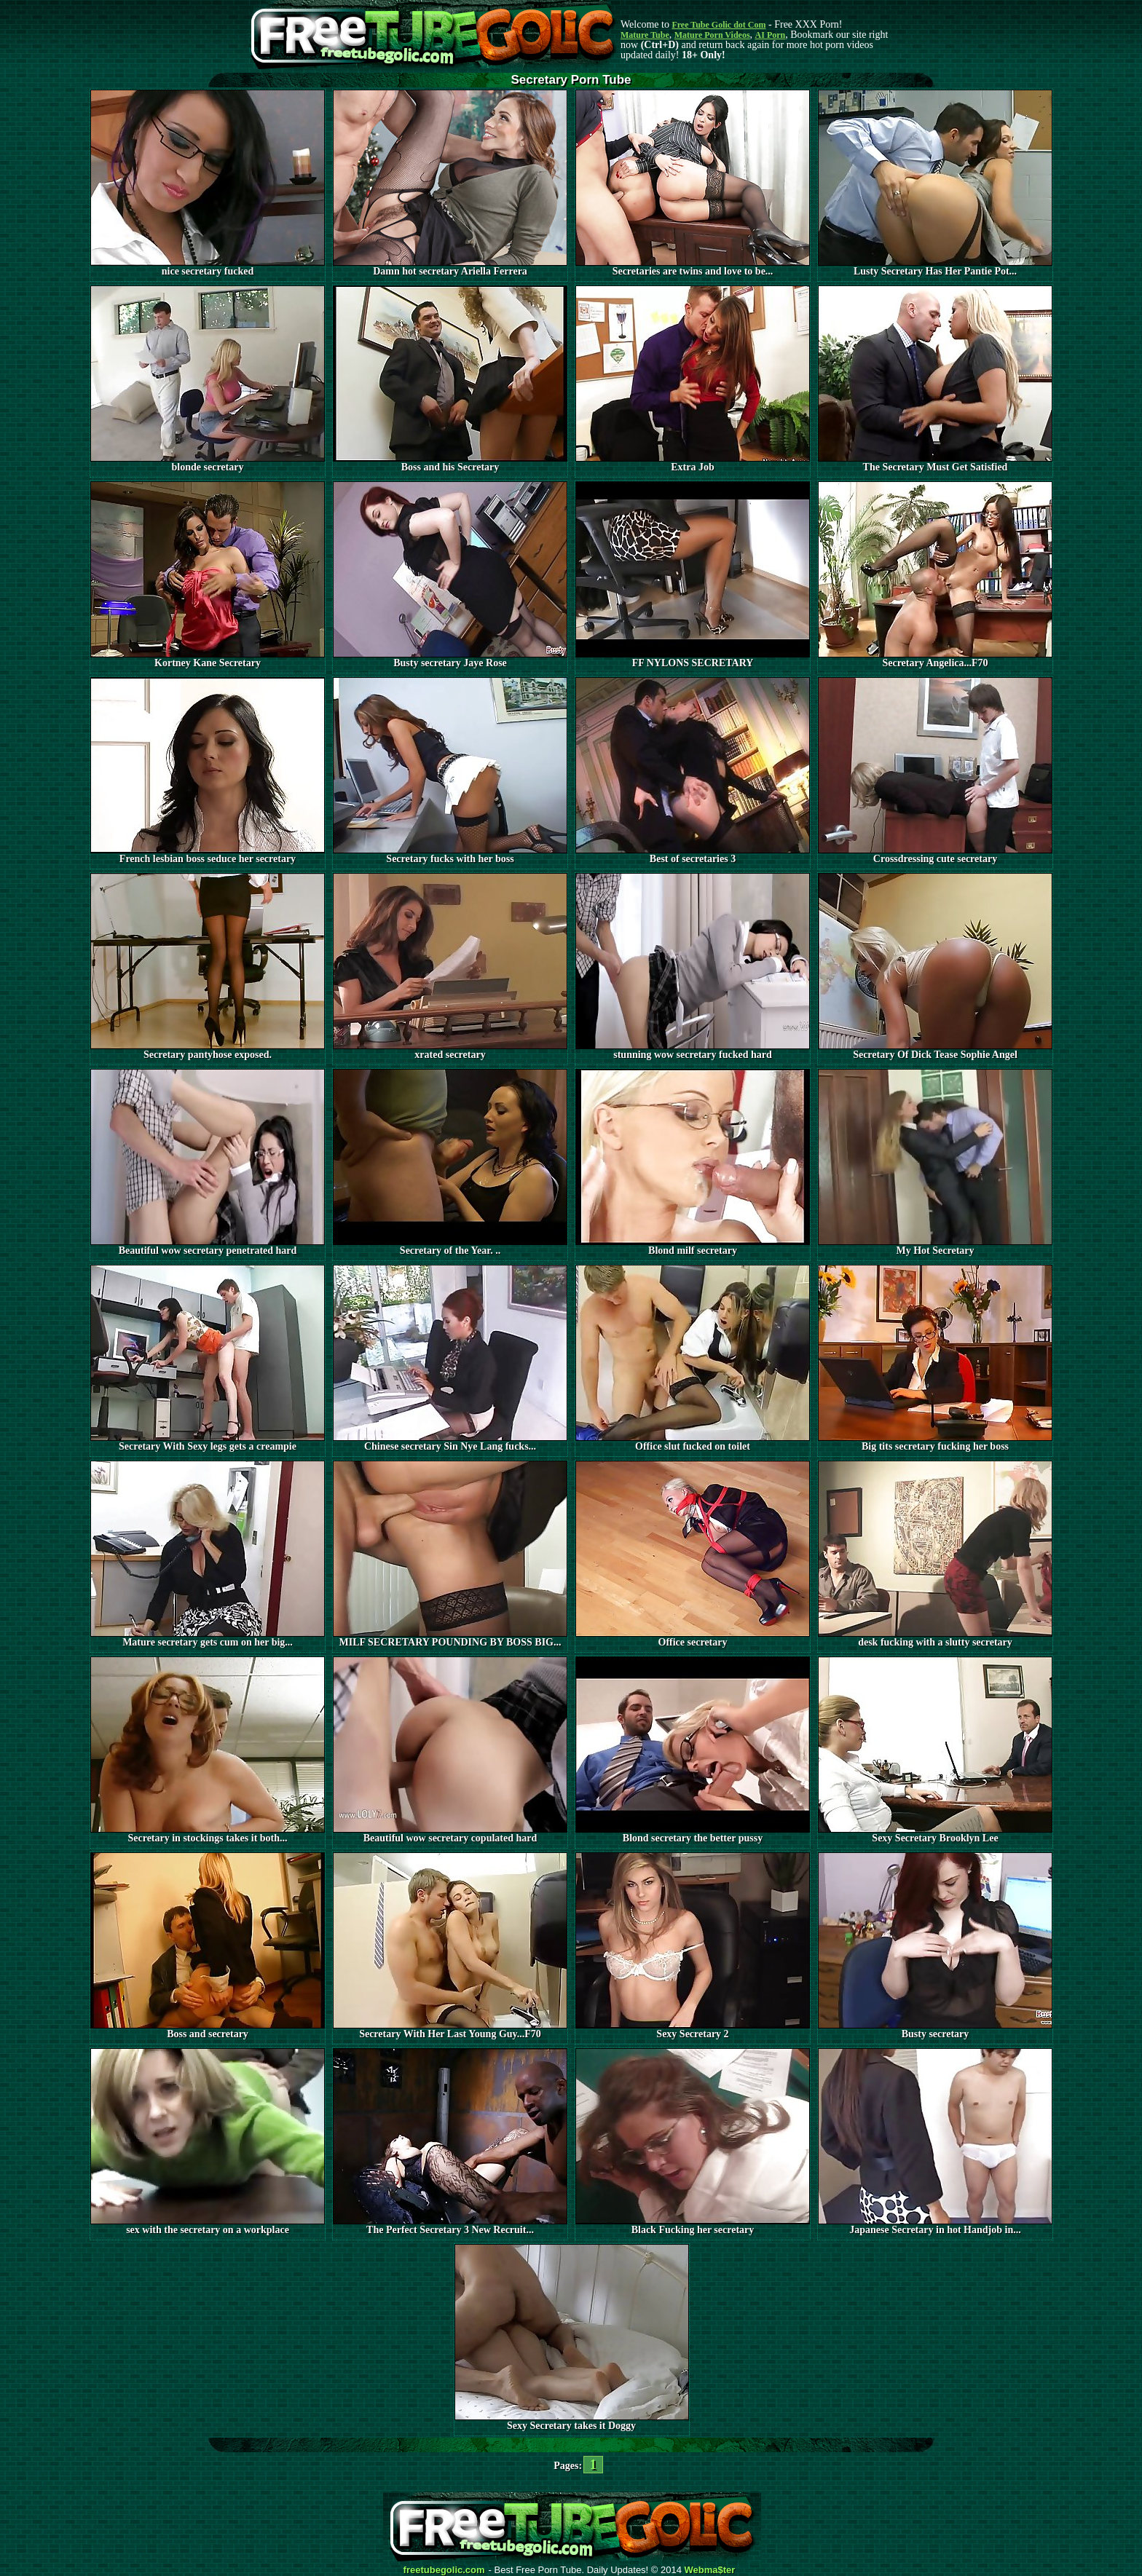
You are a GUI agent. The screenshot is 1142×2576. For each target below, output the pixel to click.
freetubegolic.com (444, 2570)
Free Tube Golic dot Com (718, 25)
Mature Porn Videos (712, 35)
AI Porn (770, 35)
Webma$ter (710, 2570)
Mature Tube (645, 35)
